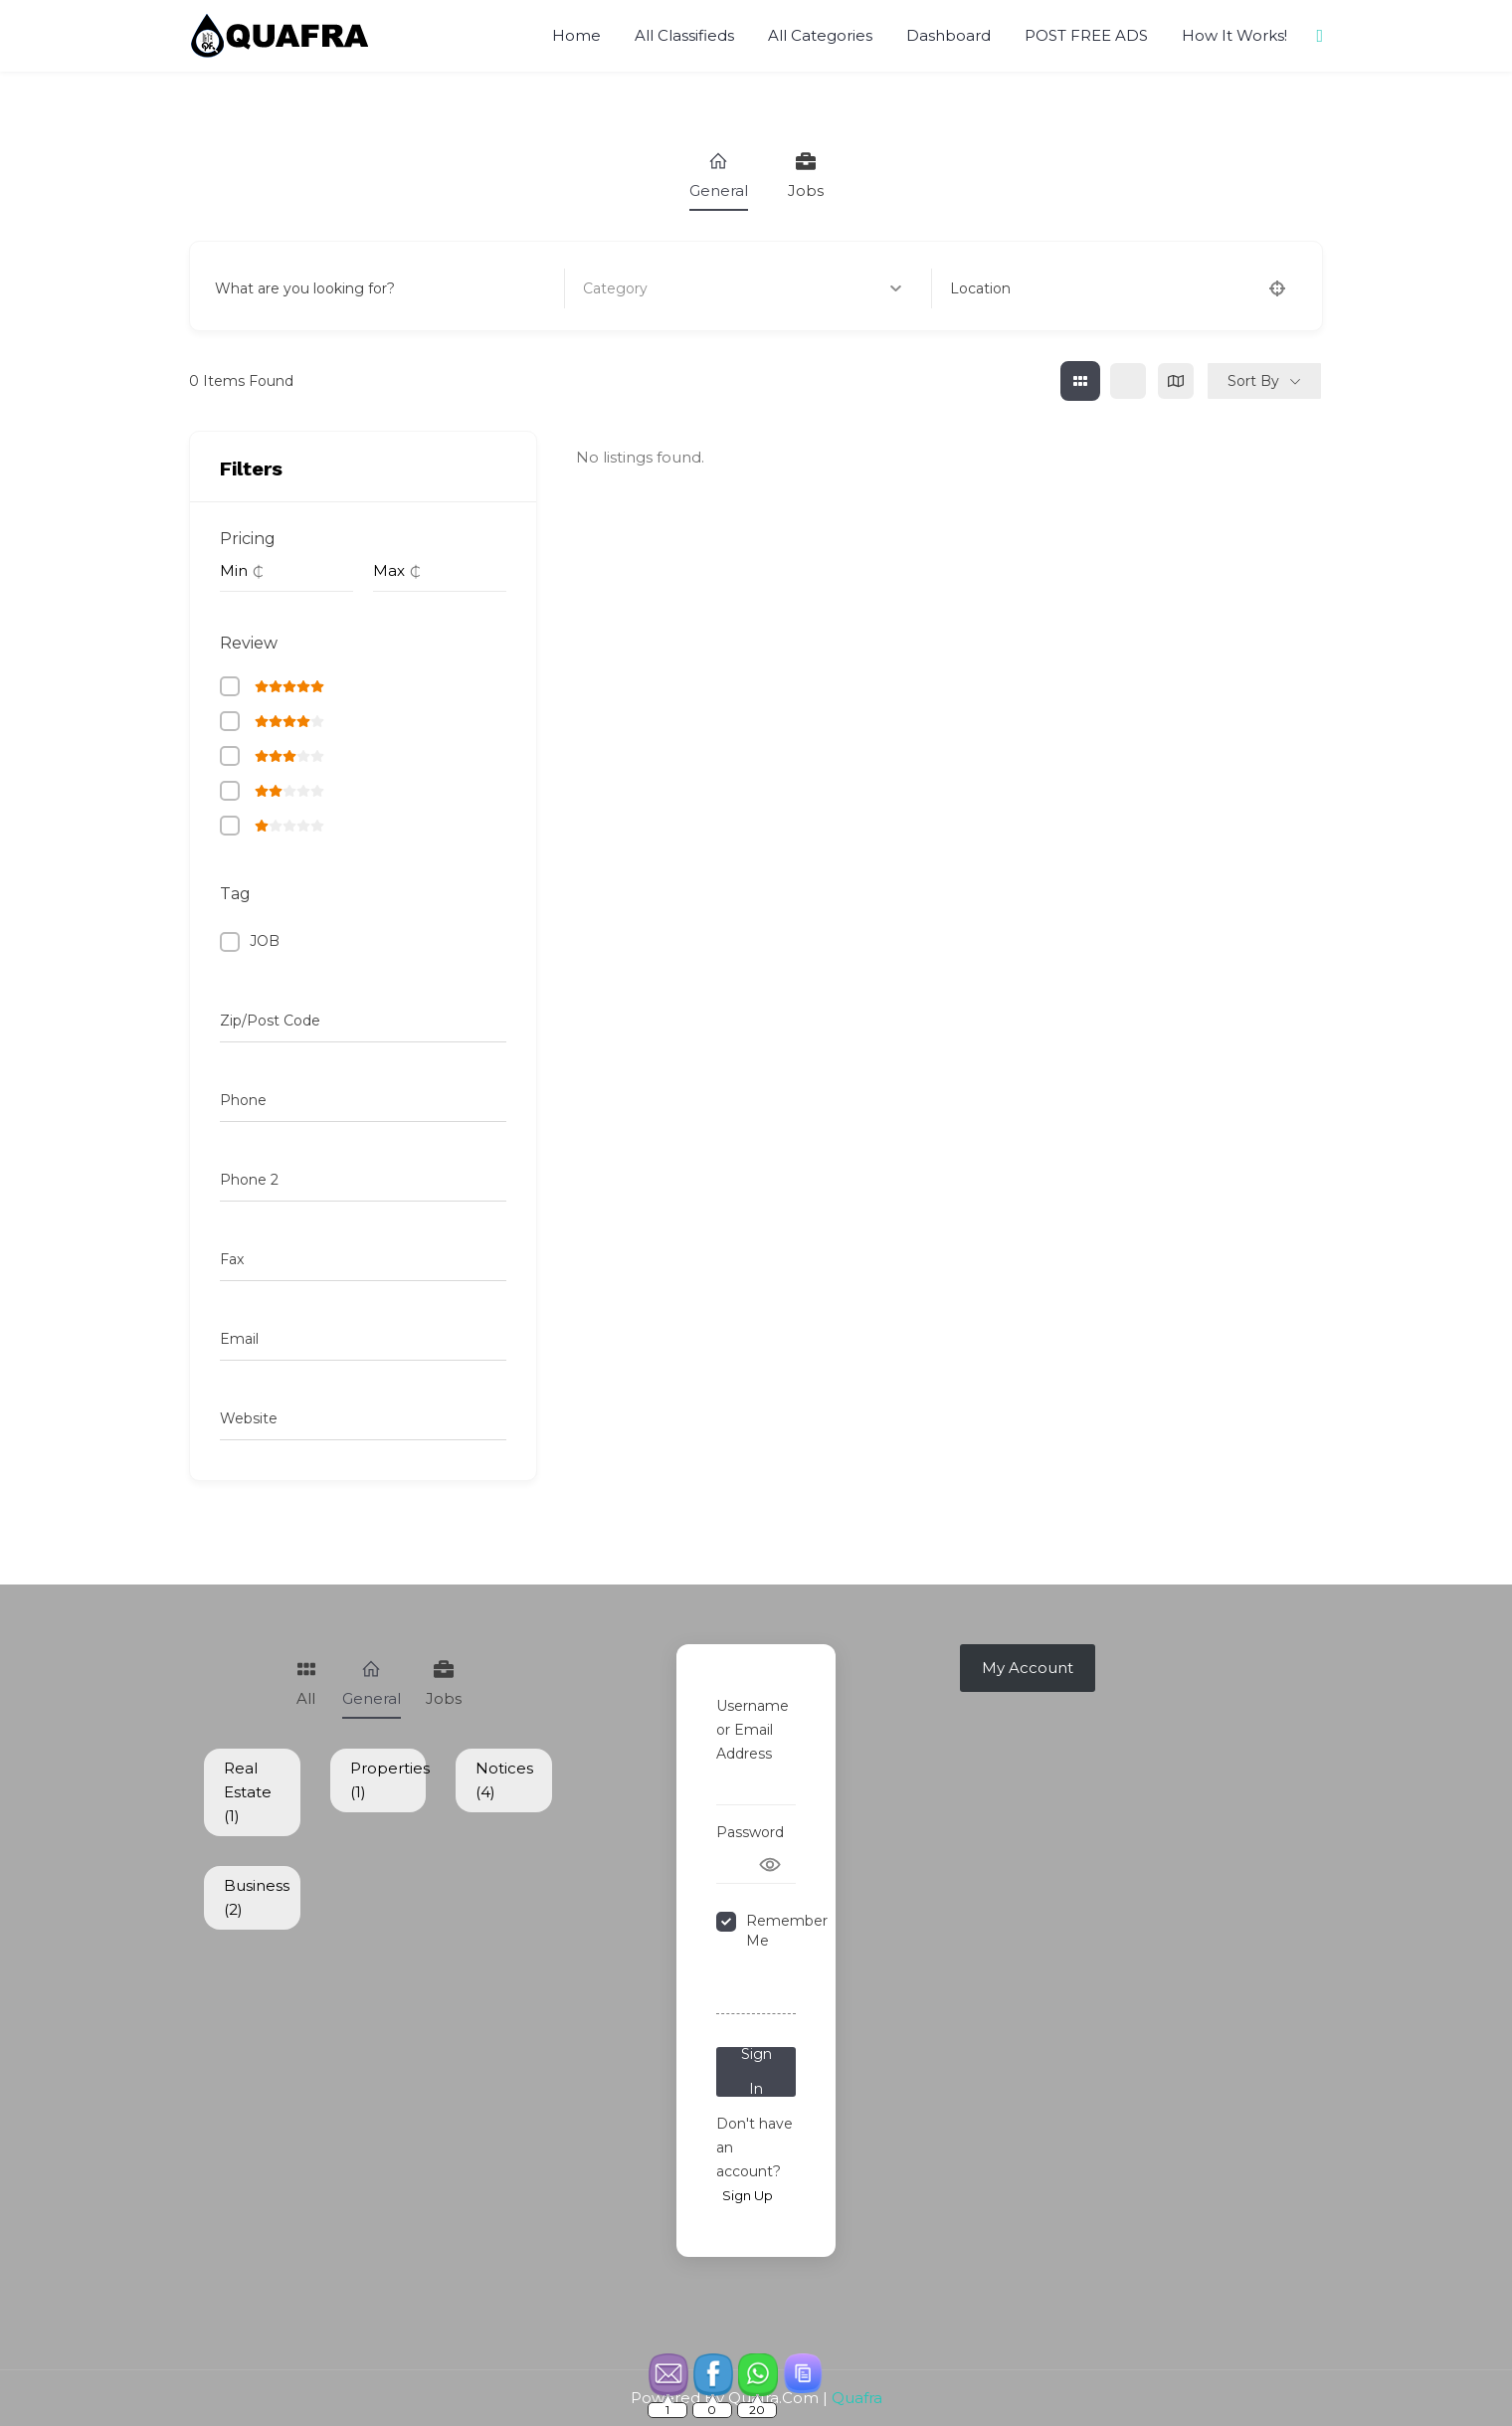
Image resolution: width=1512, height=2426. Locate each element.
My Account (1027, 1667)
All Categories (820, 35)
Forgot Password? (754, 1989)
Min (234, 570)
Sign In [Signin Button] (756, 2072)
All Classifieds (684, 35)
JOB (265, 941)
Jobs (806, 175)
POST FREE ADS (1086, 35)
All (306, 1683)
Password (750, 1832)
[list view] (1128, 381)
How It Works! (1234, 35)
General (718, 175)
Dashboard (948, 35)
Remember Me (787, 1931)
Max (389, 570)
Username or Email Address (752, 1730)
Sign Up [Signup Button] (747, 2195)
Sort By (1253, 381)
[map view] (1176, 381)
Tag (235, 893)
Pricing (248, 538)
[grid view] (1080, 381)
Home (576, 35)
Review (249, 643)
